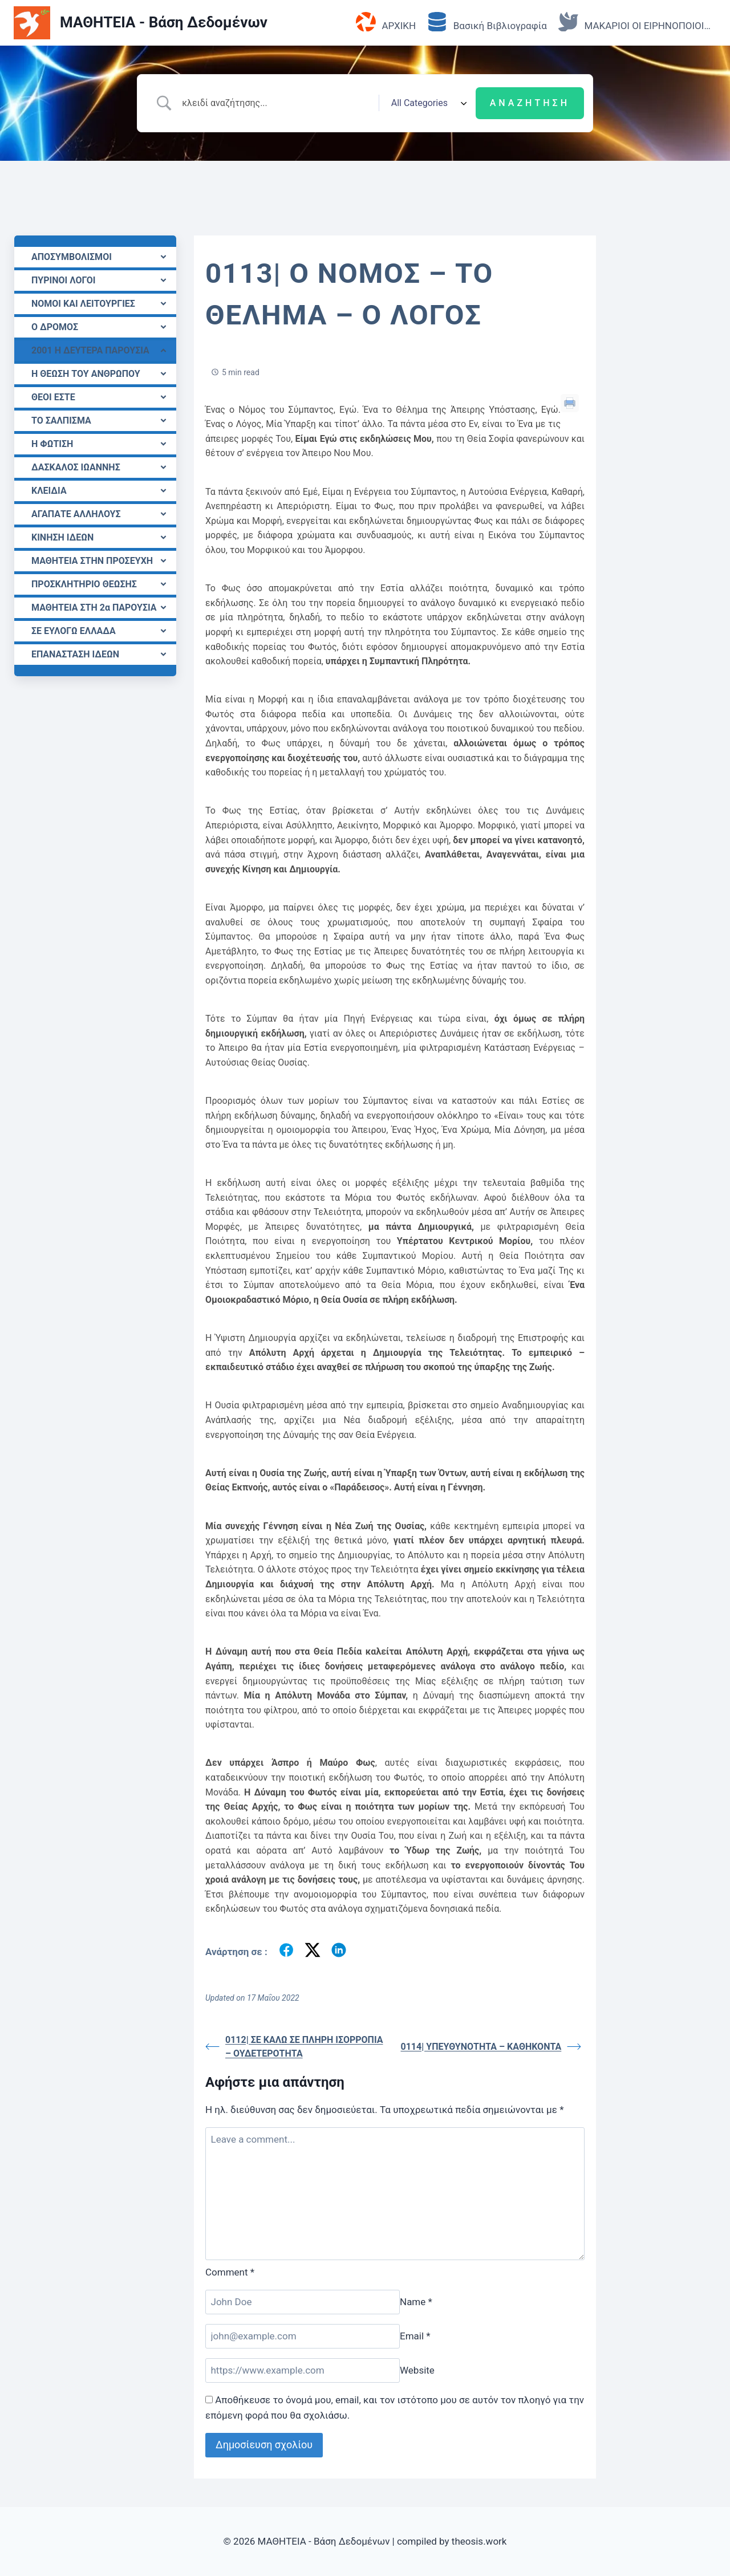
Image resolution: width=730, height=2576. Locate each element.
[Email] (302, 2336)
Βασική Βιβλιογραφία (486, 22)
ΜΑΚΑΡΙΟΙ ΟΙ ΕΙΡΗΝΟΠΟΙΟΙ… (634, 22)
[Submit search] (530, 103)
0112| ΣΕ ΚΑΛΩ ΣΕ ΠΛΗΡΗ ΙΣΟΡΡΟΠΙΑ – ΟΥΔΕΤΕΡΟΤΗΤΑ (294, 2046)
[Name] (302, 2302)
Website (417, 2370)
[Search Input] (276, 103)
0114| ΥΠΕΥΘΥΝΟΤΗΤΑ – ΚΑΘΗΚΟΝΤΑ (491, 2046)
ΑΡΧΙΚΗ (386, 22)
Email (415, 2336)
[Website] (302, 2370)
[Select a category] (427, 103)
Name (416, 2301)
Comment (229, 2272)
